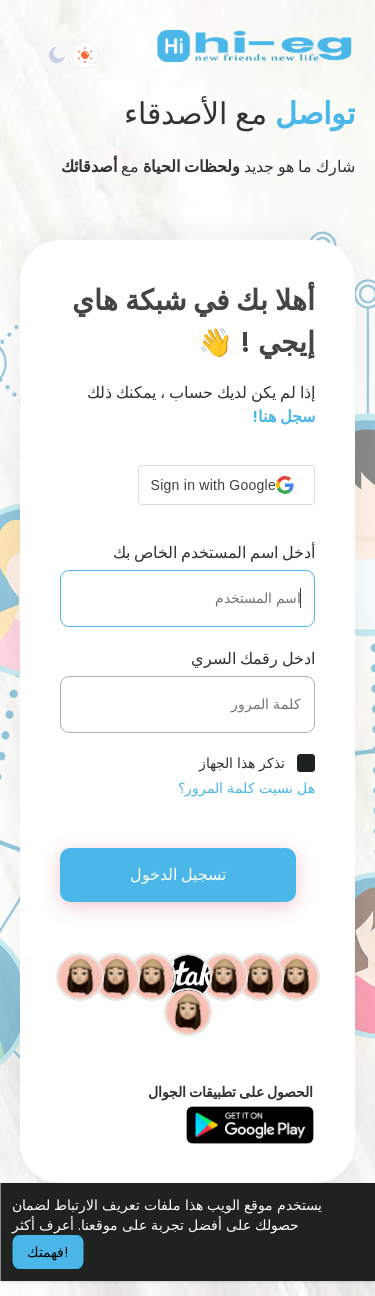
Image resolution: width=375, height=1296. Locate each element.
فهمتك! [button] (47, 1252)
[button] (226, 485)
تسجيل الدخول (178, 874)
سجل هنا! (284, 416)
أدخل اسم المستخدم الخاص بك (214, 552)
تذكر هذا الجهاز (242, 763)
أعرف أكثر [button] (43, 1225)
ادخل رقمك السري (253, 658)
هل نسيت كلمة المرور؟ (246, 788)
